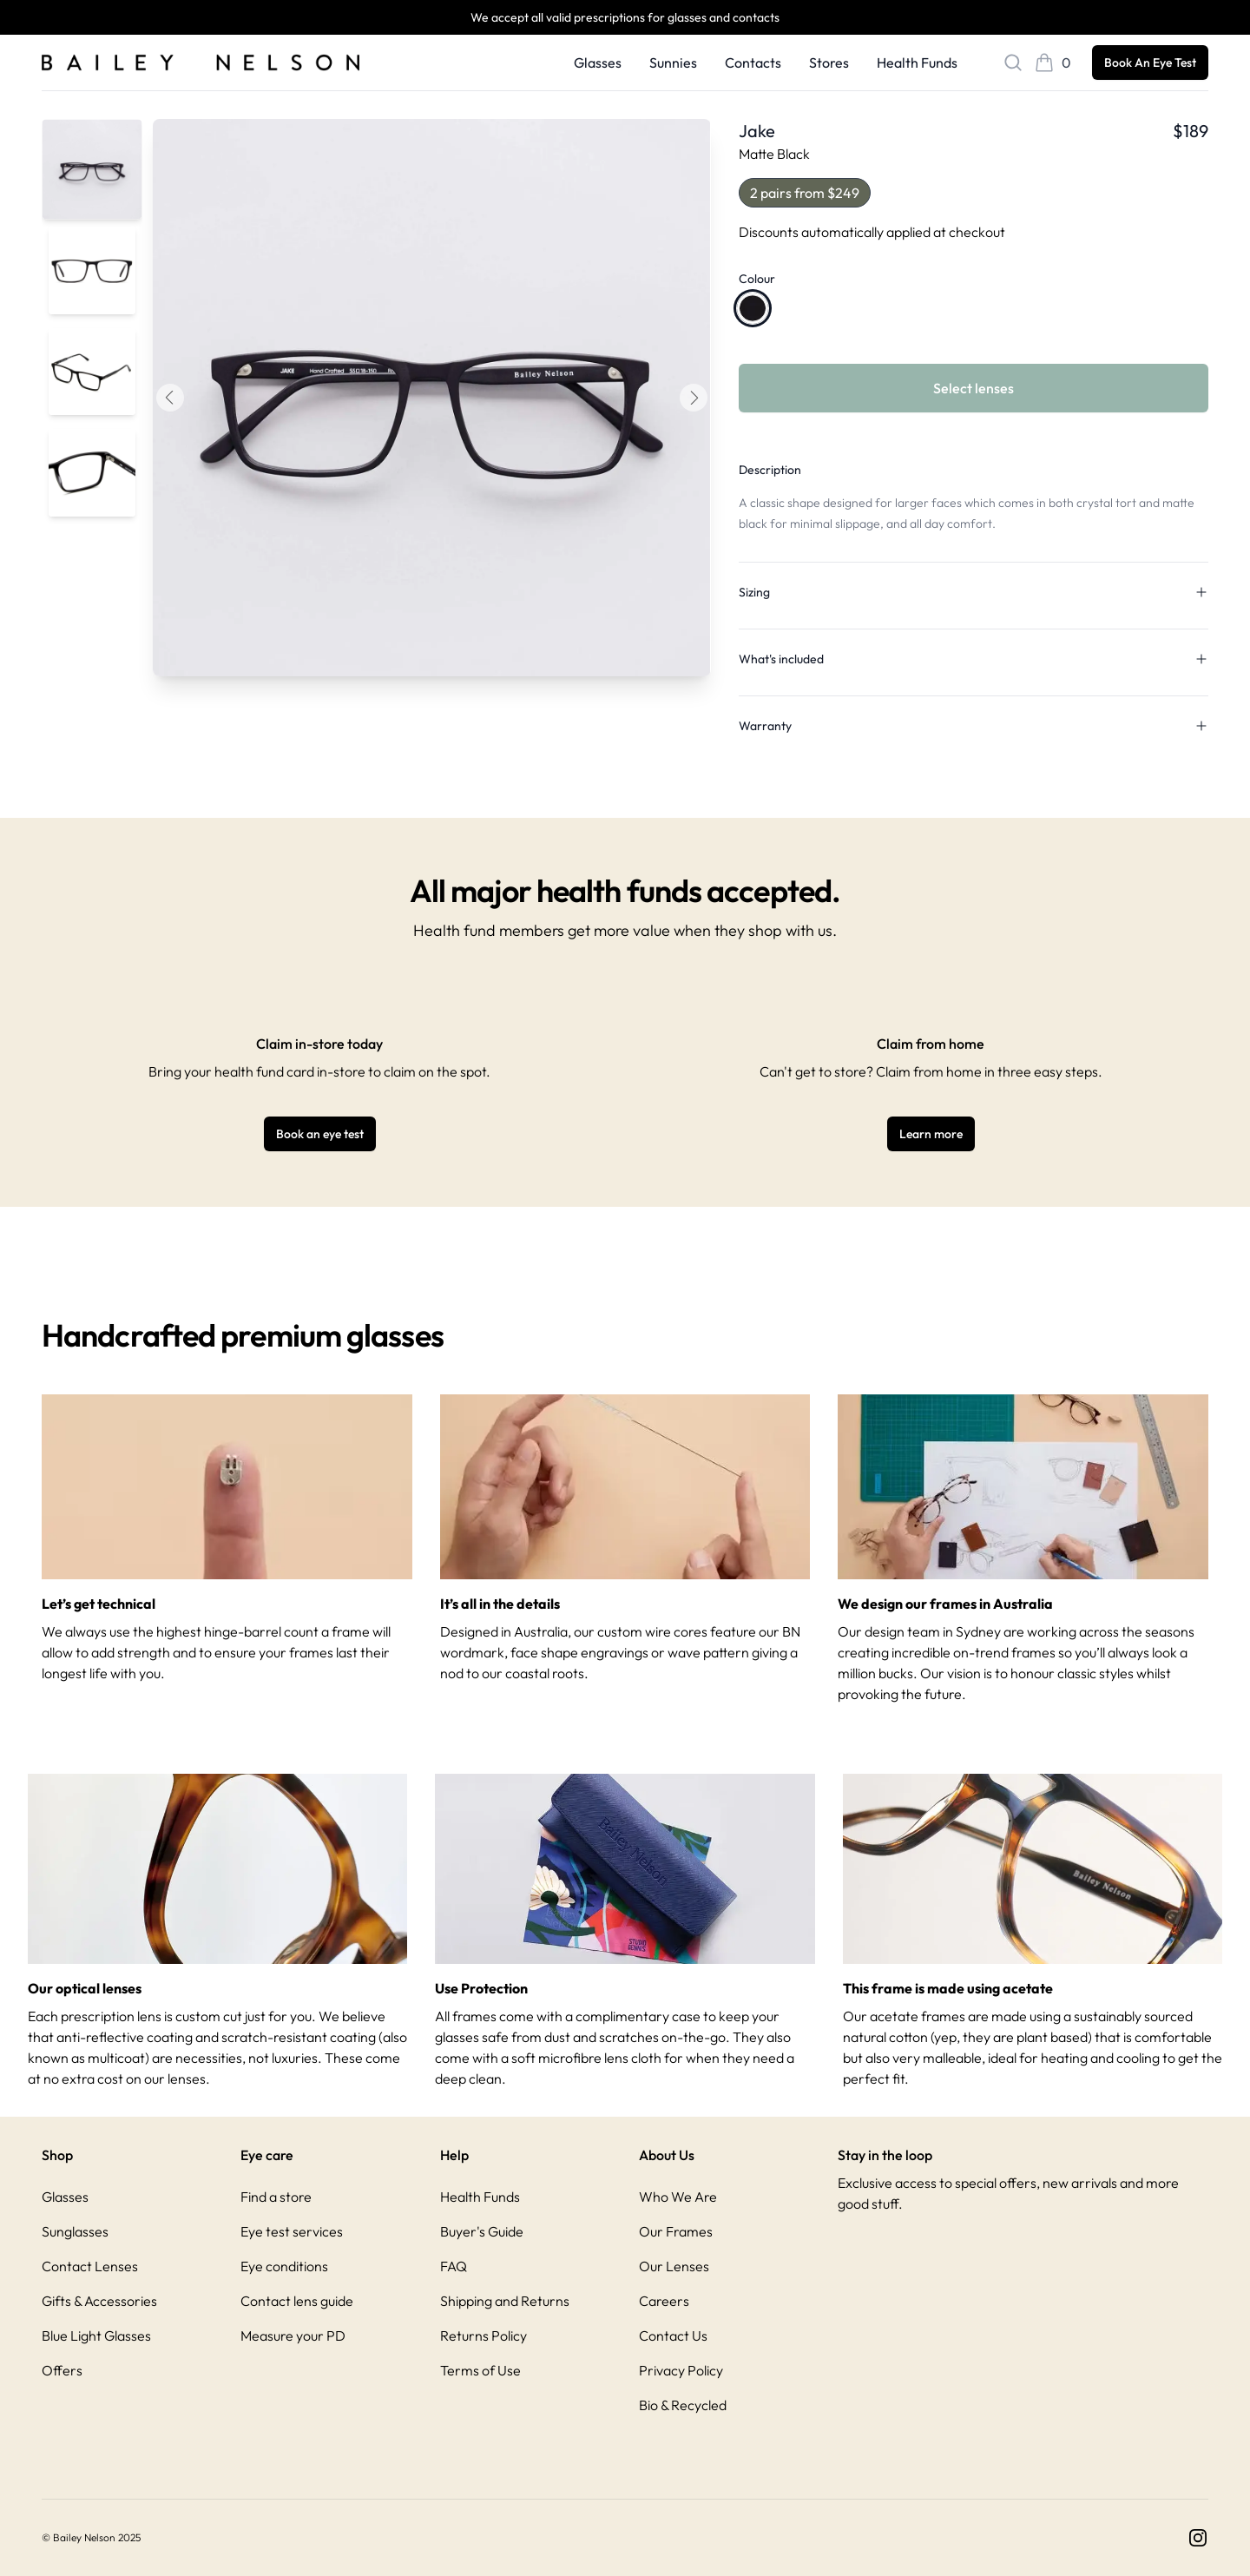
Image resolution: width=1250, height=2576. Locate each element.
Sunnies (673, 62)
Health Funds (917, 62)
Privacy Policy (681, 2370)
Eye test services (291, 2231)
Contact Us (673, 2335)
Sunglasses (75, 2231)
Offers (62, 2370)
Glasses (598, 62)
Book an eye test (320, 1134)
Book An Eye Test (1150, 62)
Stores (829, 62)
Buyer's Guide (481, 2231)
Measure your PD (292, 2335)
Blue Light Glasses (96, 2335)
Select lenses (973, 388)
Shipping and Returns (504, 2300)
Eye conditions (284, 2266)
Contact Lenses (90, 2266)
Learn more (931, 1134)
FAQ (453, 2266)
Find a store (276, 2196)
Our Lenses (674, 2266)
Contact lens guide (296, 2300)
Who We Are (678, 2196)
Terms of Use (480, 2370)
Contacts (753, 62)
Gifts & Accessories (99, 2300)
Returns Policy (483, 2335)
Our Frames (676, 2231)
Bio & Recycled (683, 2405)
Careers (664, 2300)
